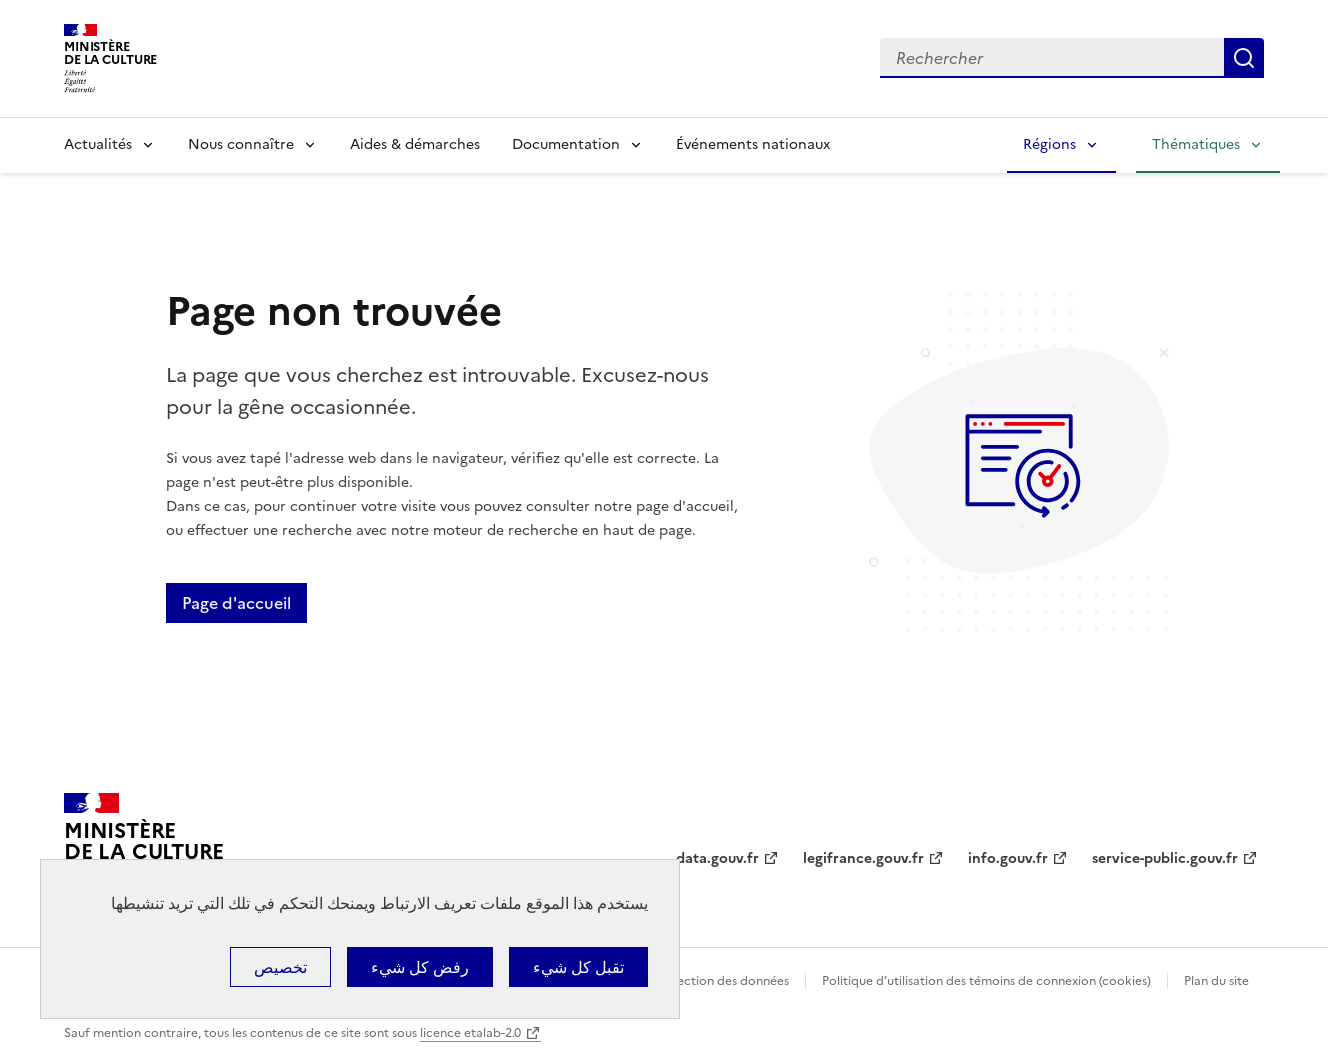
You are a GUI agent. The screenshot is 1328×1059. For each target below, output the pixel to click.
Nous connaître (241, 144)
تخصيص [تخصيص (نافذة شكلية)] (280, 967)
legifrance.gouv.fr (863, 858)
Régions (1049, 144)
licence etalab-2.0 (470, 1033)
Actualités (98, 144)
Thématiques (1196, 144)
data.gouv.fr (717, 858)
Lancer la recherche (1244, 58)
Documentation (566, 144)
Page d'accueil (236, 603)
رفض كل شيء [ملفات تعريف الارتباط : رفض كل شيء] (420, 967)
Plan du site (1216, 981)
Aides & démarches (415, 144)
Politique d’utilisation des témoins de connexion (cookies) (986, 981)
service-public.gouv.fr (1165, 858)
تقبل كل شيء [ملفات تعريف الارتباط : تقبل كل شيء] (578, 967)
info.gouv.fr (1008, 858)
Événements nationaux (753, 144)
